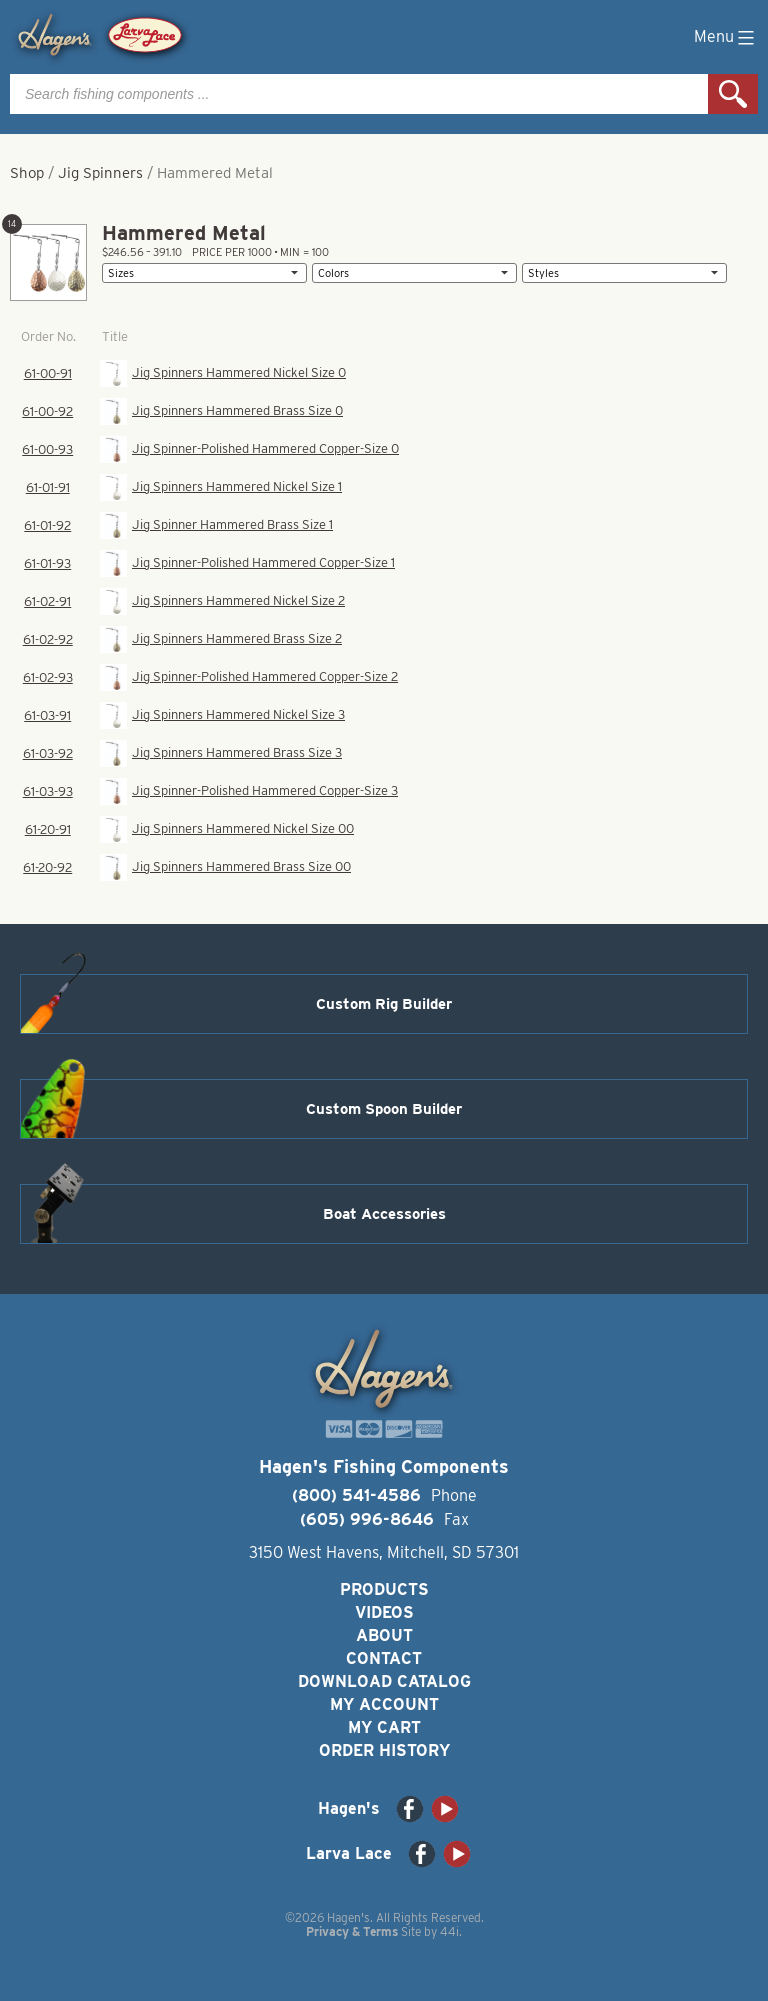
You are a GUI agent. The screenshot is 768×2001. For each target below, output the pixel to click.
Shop (27, 173)
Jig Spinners (100, 173)
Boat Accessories (384, 1214)
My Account (384, 1704)
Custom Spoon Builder (384, 1109)
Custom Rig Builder (384, 1004)
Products (384, 1589)
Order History (384, 1750)
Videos (384, 1612)
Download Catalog (384, 1681)
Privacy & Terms (352, 1931)
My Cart (384, 1727)
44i (449, 1931)
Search (733, 94)
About (384, 1635)
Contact (384, 1658)
